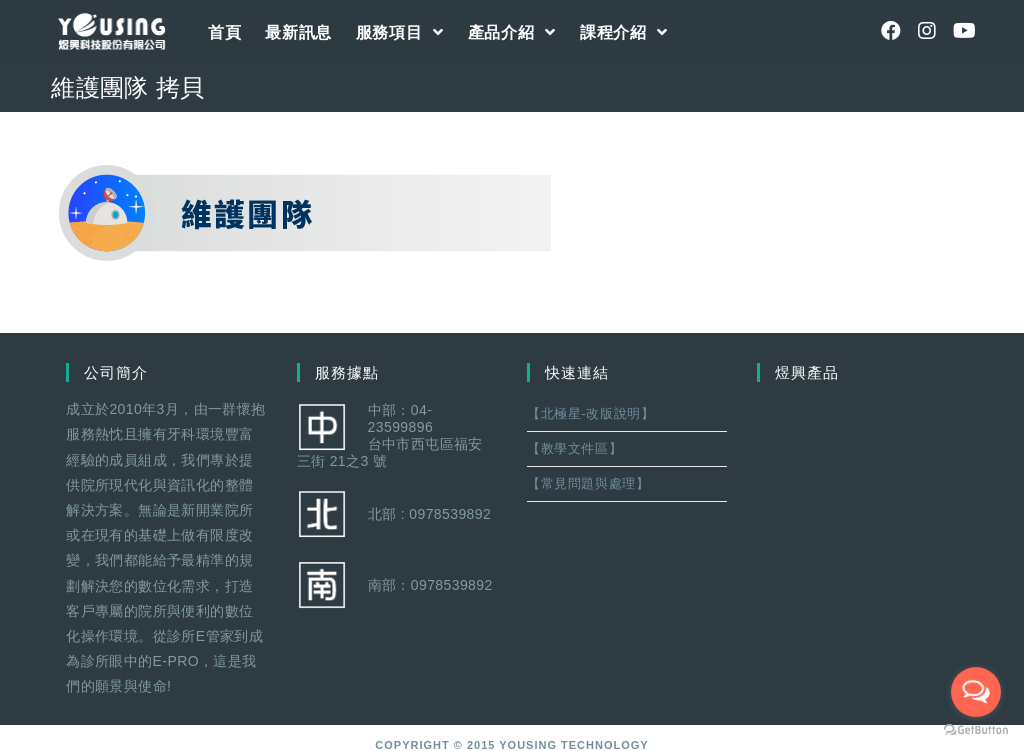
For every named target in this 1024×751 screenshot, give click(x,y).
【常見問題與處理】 (588, 483)
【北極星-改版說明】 (590, 413)
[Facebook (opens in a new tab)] (891, 31)
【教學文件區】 (574, 448)
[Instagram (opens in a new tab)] (927, 31)
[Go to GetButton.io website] (976, 730)
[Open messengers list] (976, 692)
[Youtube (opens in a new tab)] (963, 31)
